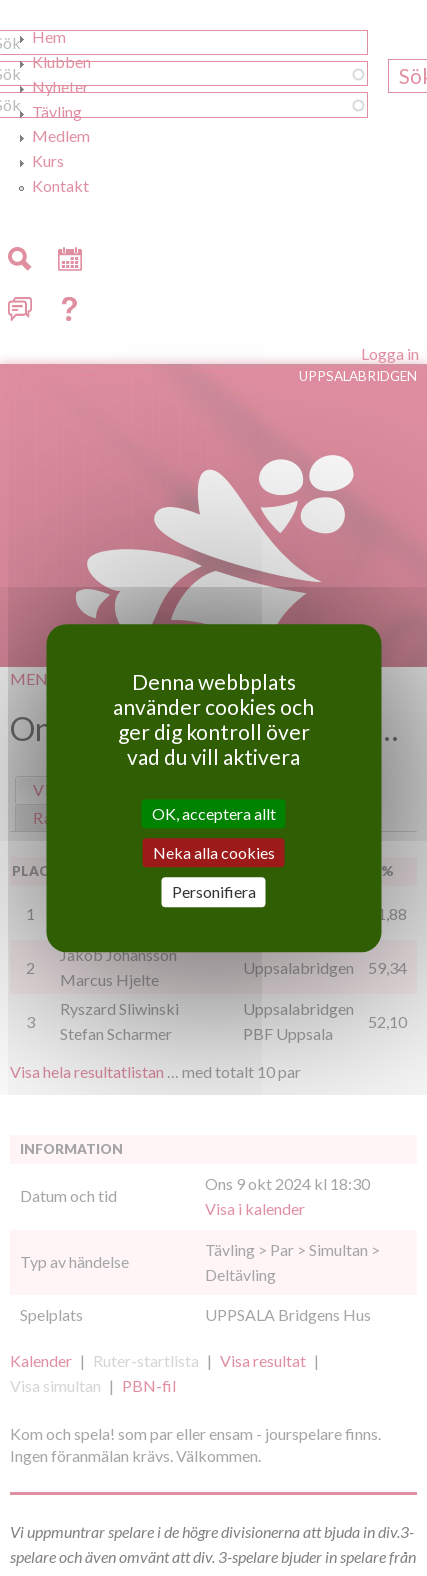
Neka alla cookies (214, 852)
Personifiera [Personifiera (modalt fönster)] (214, 892)
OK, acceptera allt (214, 813)
